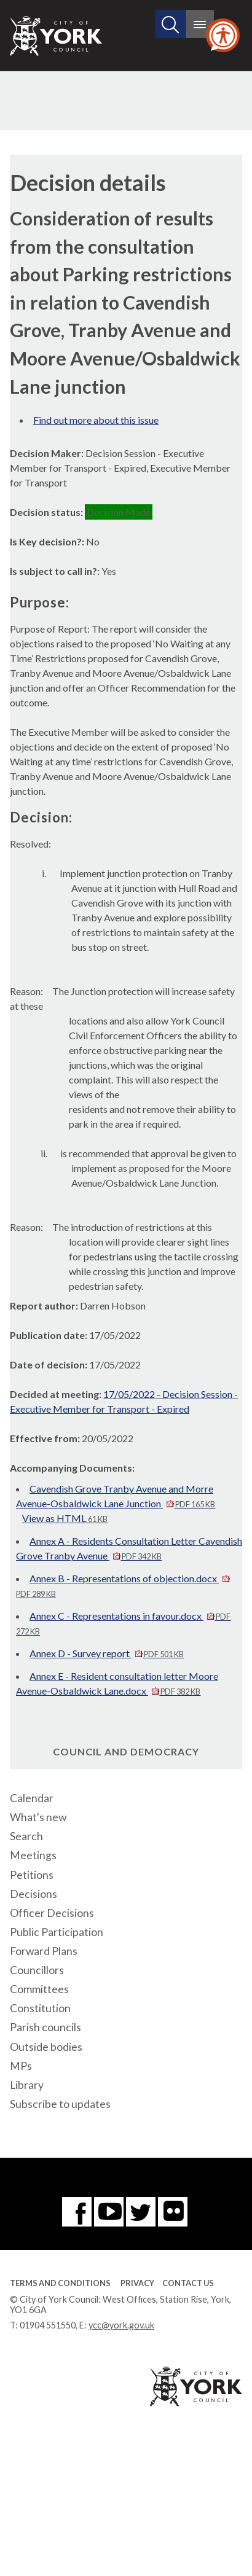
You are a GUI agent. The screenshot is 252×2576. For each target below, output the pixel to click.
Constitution (40, 2008)
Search (26, 1836)
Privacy (137, 2283)
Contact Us (188, 2283)
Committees (39, 1989)
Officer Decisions (52, 1913)
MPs (21, 2065)
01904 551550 (48, 2325)
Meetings (33, 1855)
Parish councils (45, 2027)
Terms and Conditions (60, 2283)
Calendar (31, 1798)
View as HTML (65, 1518)
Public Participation (56, 1932)
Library (27, 2084)
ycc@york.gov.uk (121, 2325)
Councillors (37, 1970)
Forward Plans (43, 1951)
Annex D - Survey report (107, 1653)
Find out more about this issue (96, 420)
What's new (38, 1817)
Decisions (33, 1893)
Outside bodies (46, 2046)
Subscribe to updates (60, 2104)
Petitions (31, 1874)
